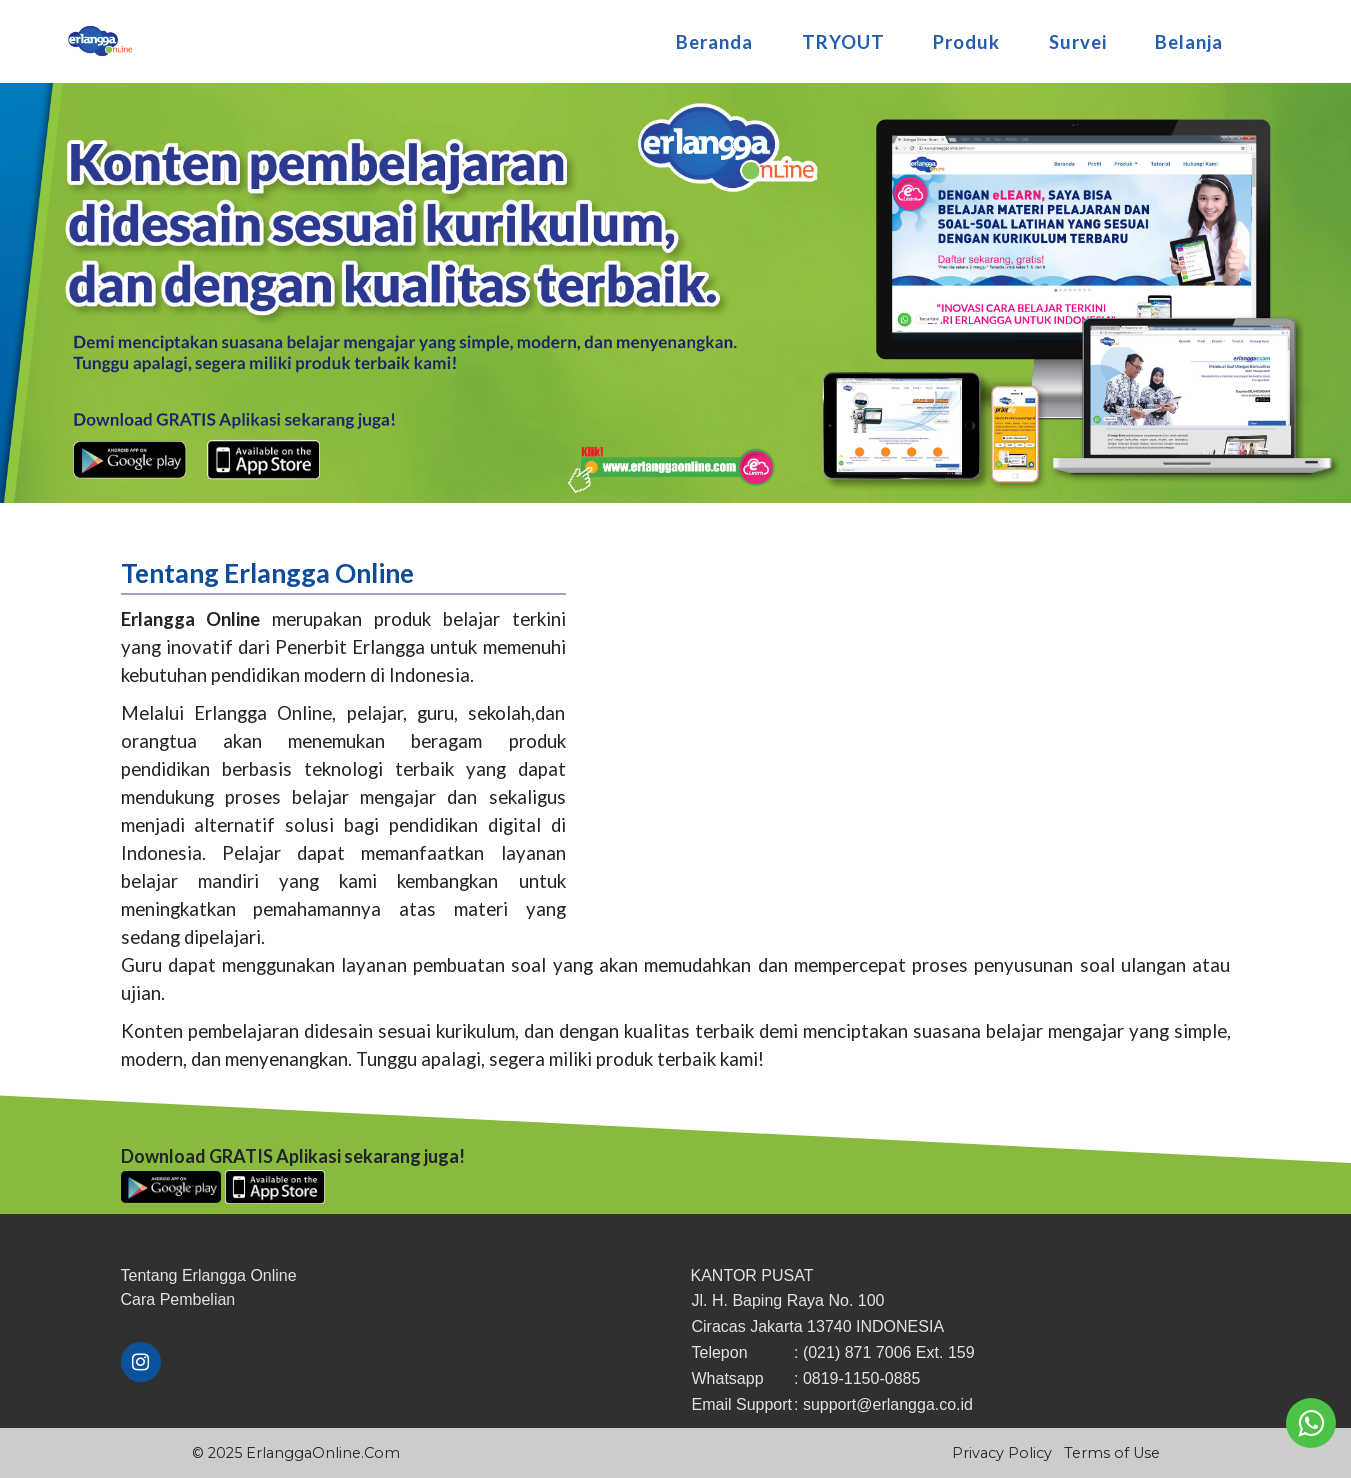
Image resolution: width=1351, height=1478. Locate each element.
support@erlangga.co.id (888, 1404)
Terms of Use (1112, 1453)
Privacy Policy (1002, 1453)
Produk (966, 35)
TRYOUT (843, 35)
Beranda (714, 35)
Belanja (1189, 35)
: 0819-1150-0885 (857, 1378)
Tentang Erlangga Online (209, 1275)
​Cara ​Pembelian (178, 1299)
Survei (1078, 35)
